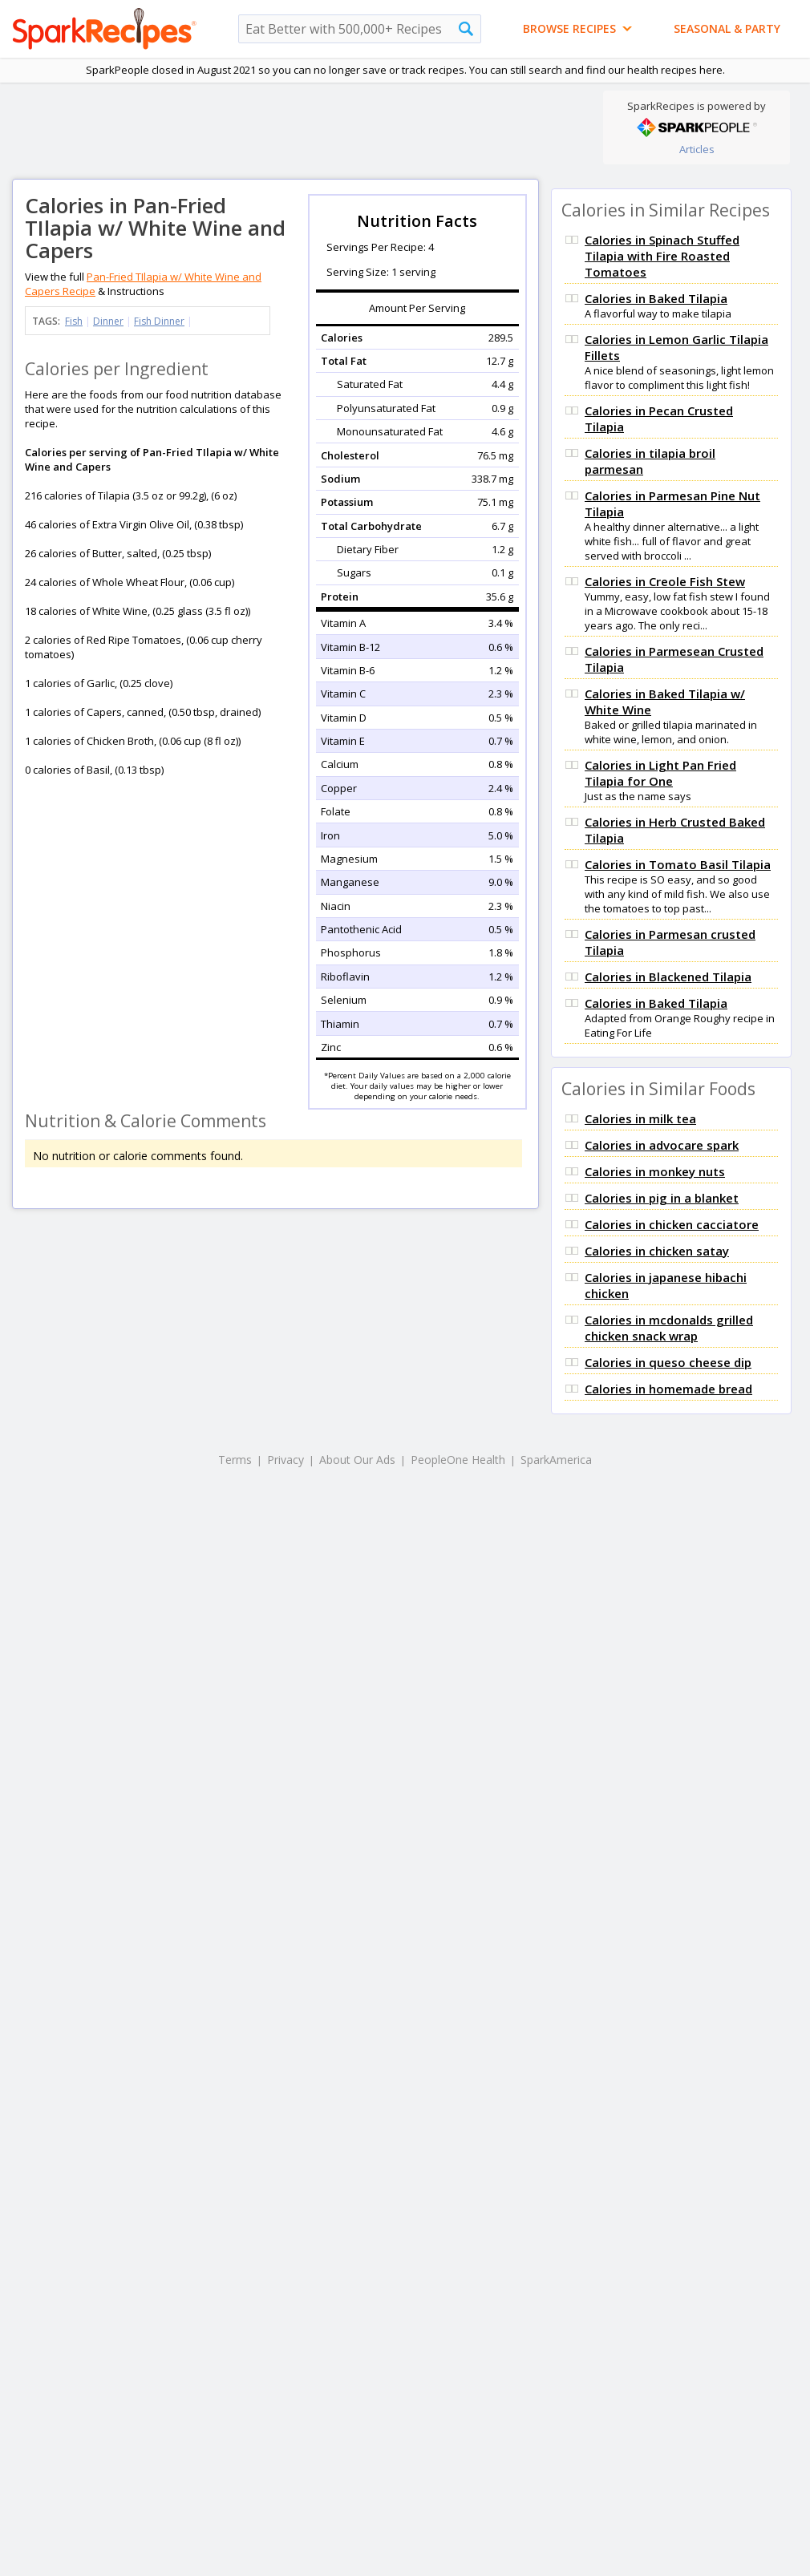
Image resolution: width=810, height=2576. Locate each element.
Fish (74, 321)
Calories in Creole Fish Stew (665, 581)
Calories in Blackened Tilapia (668, 977)
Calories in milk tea (640, 1118)
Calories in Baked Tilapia (656, 298)
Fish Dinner (159, 321)
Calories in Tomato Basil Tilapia (678, 864)
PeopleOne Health (458, 1459)
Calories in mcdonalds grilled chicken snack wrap (669, 1328)
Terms (235, 1459)
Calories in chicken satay (657, 1251)
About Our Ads (357, 1459)
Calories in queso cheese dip (668, 1362)
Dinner (108, 321)
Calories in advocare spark (662, 1145)
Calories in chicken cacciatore (672, 1224)
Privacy (285, 1459)
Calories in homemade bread (668, 1389)
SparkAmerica (556, 1459)
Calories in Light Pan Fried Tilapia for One (660, 773)
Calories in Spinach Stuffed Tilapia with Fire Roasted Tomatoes (662, 256)
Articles (697, 149)
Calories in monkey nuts (655, 1171)
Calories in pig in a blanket (662, 1198)
